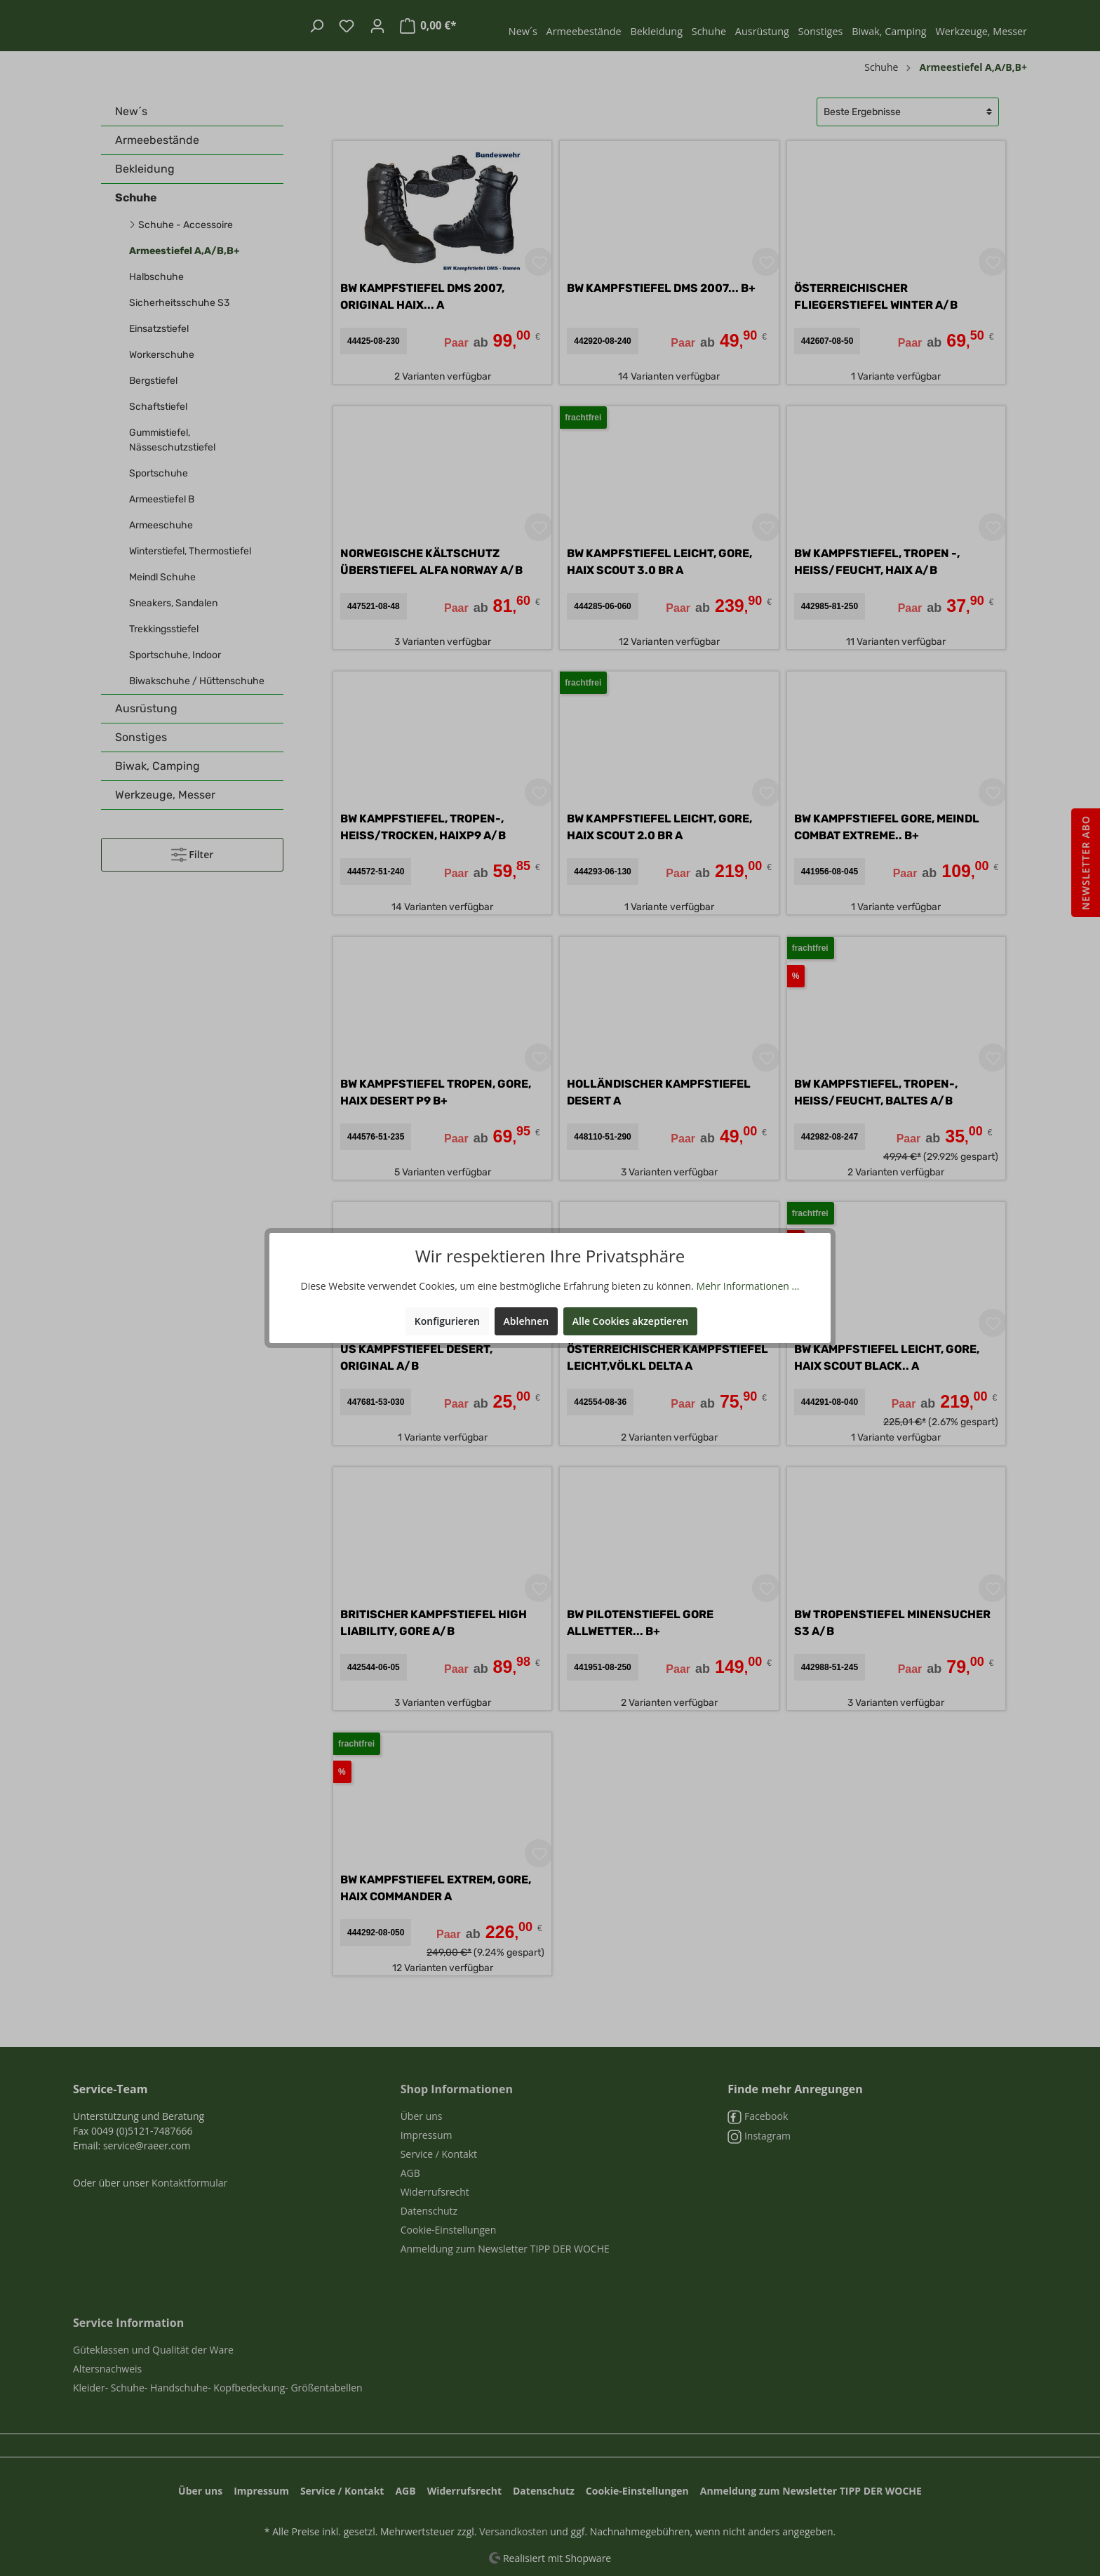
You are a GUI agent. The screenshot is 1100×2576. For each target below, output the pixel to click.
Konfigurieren (447, 1321)
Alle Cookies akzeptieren (630, 1321)
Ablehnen (526, 1321)
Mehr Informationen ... (747, 1286)
